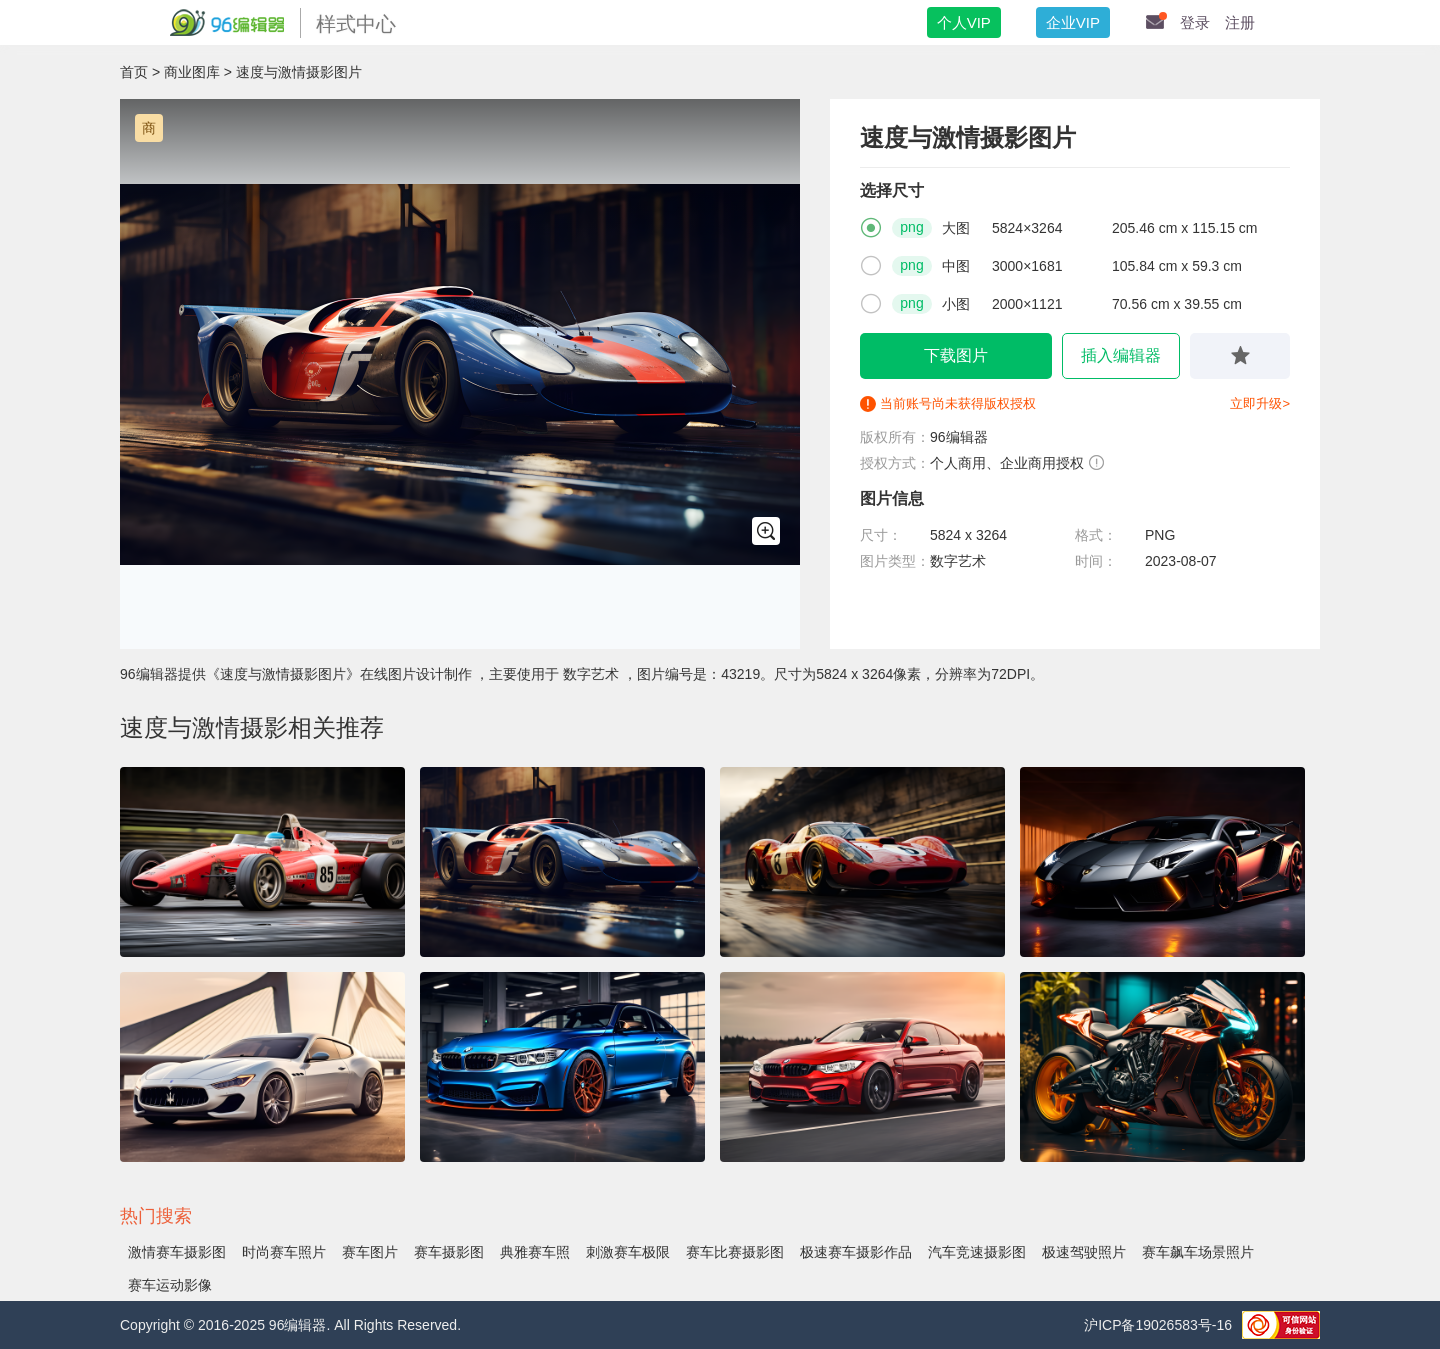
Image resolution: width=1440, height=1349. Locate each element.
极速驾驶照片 (1084, 1252)
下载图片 (956, 355)
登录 (1195, 22)
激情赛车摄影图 (177, 1252)
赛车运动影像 (170, 1285)
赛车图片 (370, 1252)
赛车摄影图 (449, 1252)
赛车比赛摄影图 (735, 1252)
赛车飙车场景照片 (1198, 1252)
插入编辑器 (1121, 355)
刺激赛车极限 (628, 1252)
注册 (1240, 22)
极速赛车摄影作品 (856, 1252)
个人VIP (964, 22)
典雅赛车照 (535, 1252)
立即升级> (1260, 403)
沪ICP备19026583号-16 (1158, 1325)
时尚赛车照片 (284, 1252)
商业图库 (192, 72)
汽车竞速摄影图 (977, 1252)
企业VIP (1073, 22)
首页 (134, 72)
